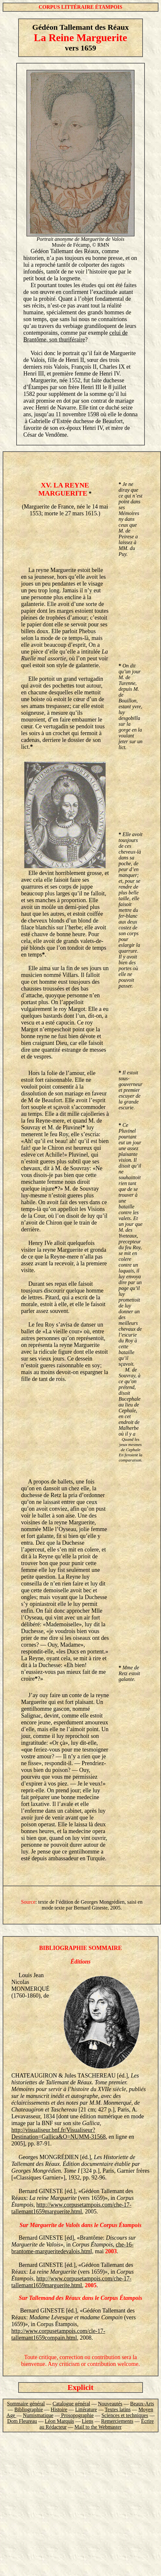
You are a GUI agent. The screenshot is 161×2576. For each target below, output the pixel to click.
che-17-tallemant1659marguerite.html (71, 2208)
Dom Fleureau (22, 2421)
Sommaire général (26, 2403)
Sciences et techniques (124, 2415)
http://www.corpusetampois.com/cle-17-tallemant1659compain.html (58, 2334)
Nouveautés (110, 2403)
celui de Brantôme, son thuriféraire (75, 336)
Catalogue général (71, 2403)
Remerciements (117, 2421)
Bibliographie (28, 2409)
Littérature (86, 2409)
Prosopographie (77, 2415)
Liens (88, 2421)
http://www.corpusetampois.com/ (75, 2204)
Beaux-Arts (142, 2403)
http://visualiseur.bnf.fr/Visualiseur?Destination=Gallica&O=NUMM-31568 (58, 2133)
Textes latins (118, 2409)
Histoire (59, 2409)
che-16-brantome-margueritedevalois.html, (72, 2248)
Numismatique (38, 2415)
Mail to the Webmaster (98, 2427)
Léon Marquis (59, 2421)
